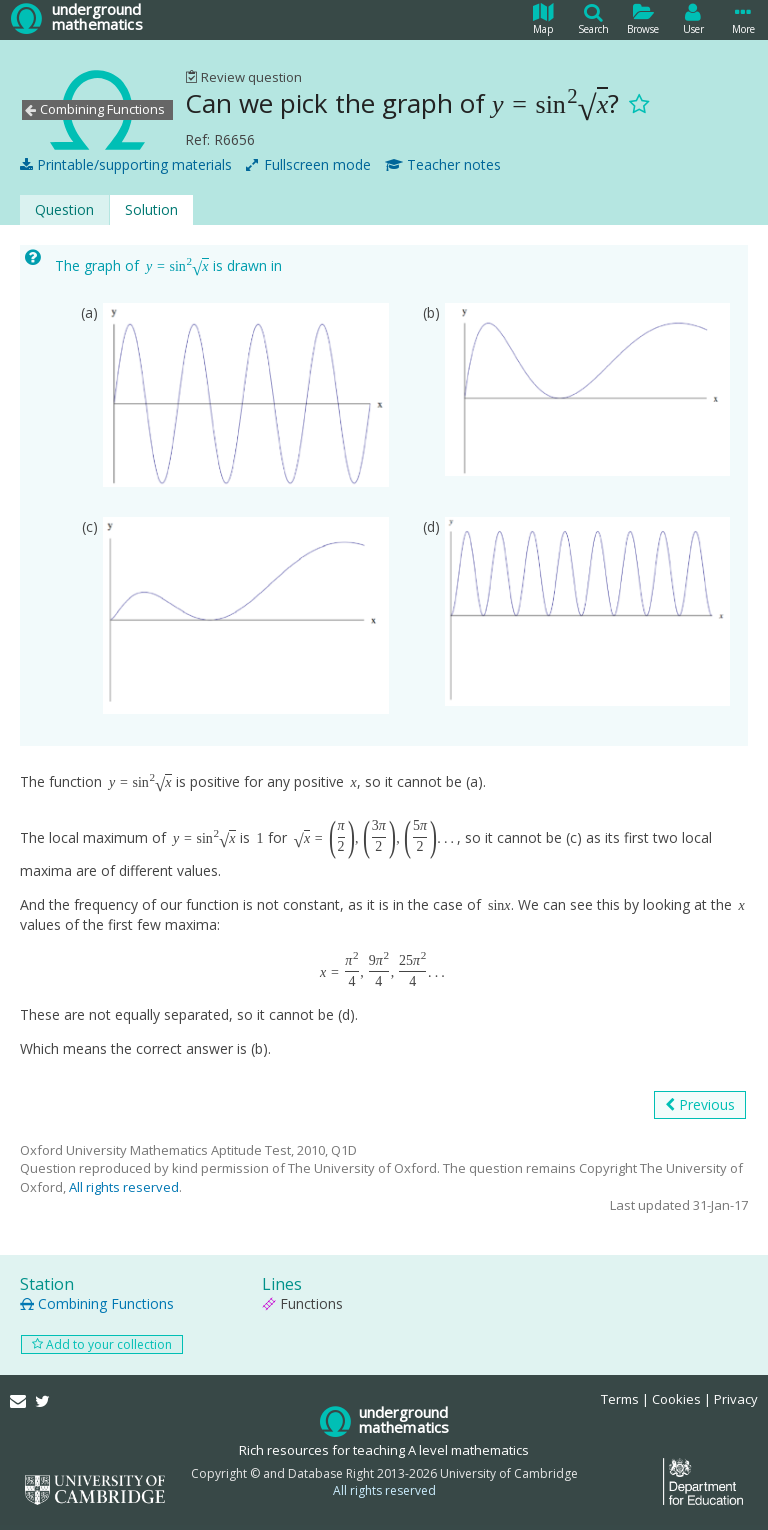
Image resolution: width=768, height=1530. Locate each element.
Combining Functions (97, 1303)
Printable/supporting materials (126, 165)
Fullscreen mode (308, 165)
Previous (700, 1105)
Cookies (676, 1399)
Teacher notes (443, 165)
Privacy (736, 1399)
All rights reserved (124, 1187)
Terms (620, 1399)
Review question (243, 77)
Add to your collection (102, 1344)
